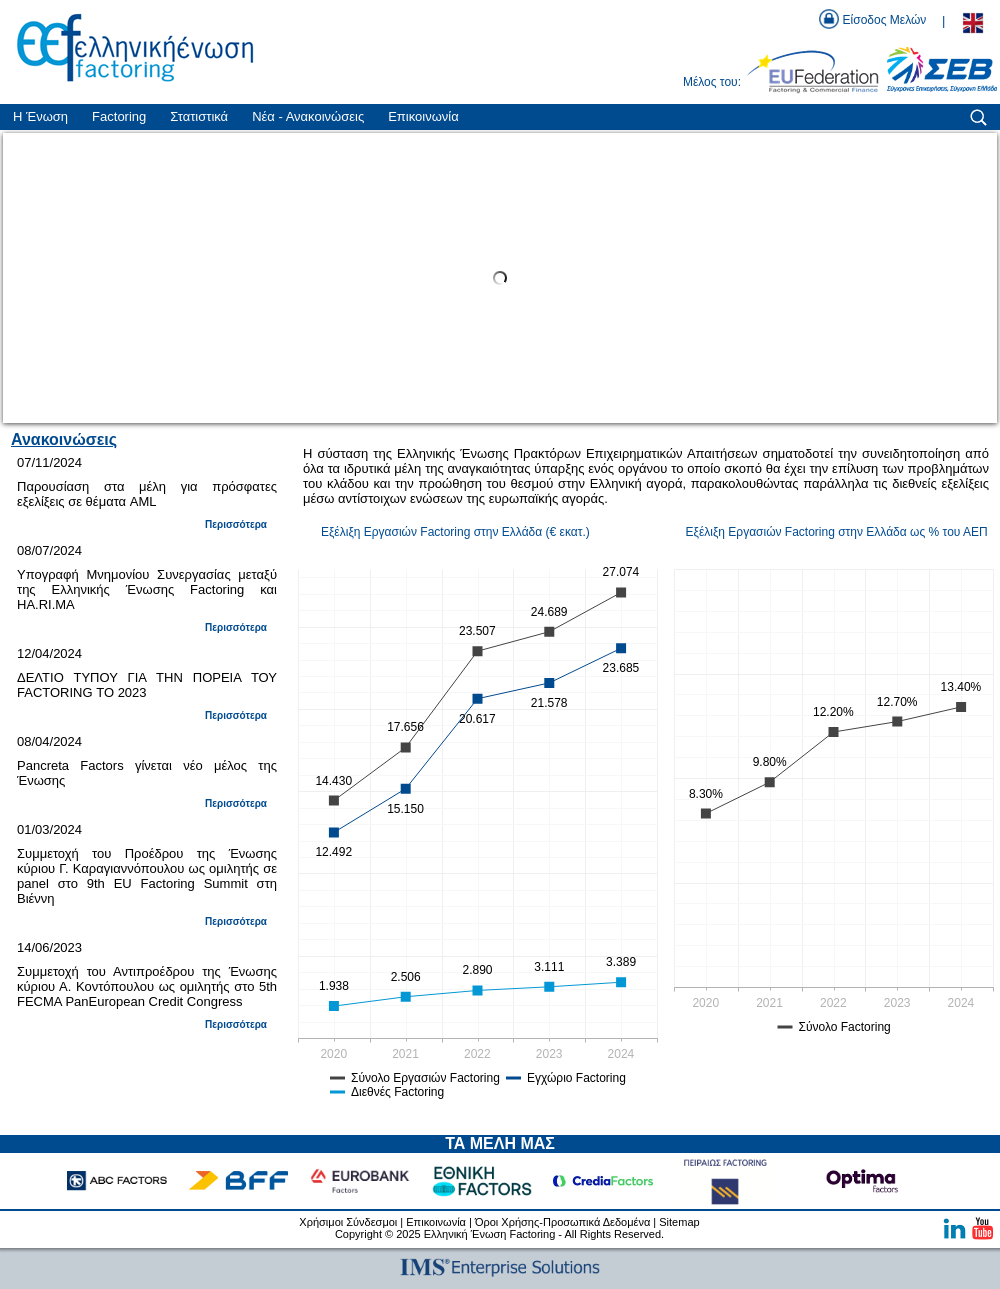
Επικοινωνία (436, 1222)
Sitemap (679, 1222)
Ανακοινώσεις (64, 439)
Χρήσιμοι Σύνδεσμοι (348, 1222)
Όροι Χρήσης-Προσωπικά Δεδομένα (562, 1222)
